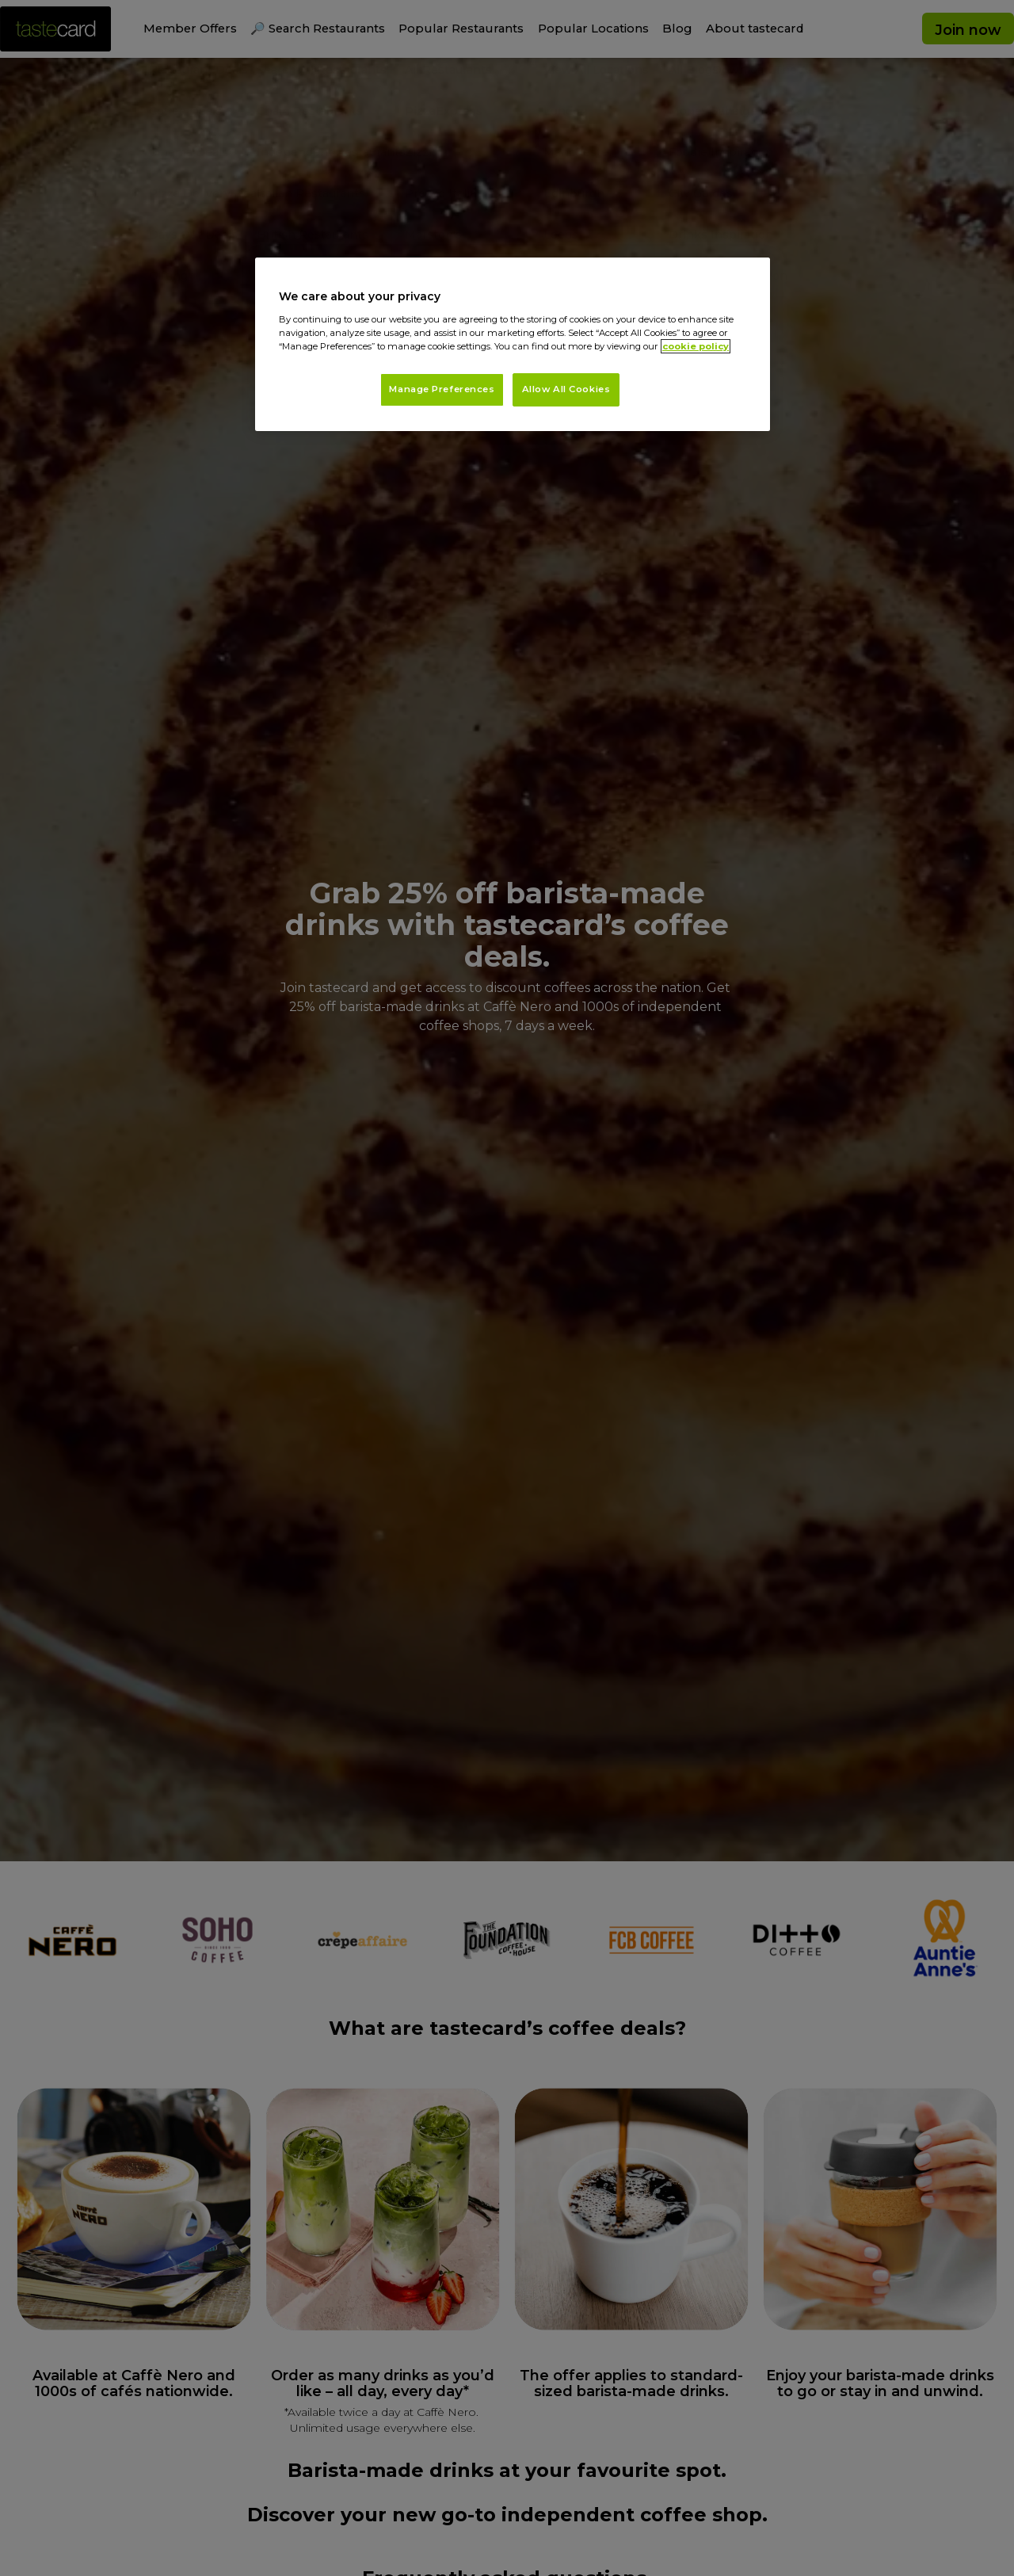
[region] (512, 344)
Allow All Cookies (566, 389)
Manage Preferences (441, 389)
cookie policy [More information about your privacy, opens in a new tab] (695, 346)
